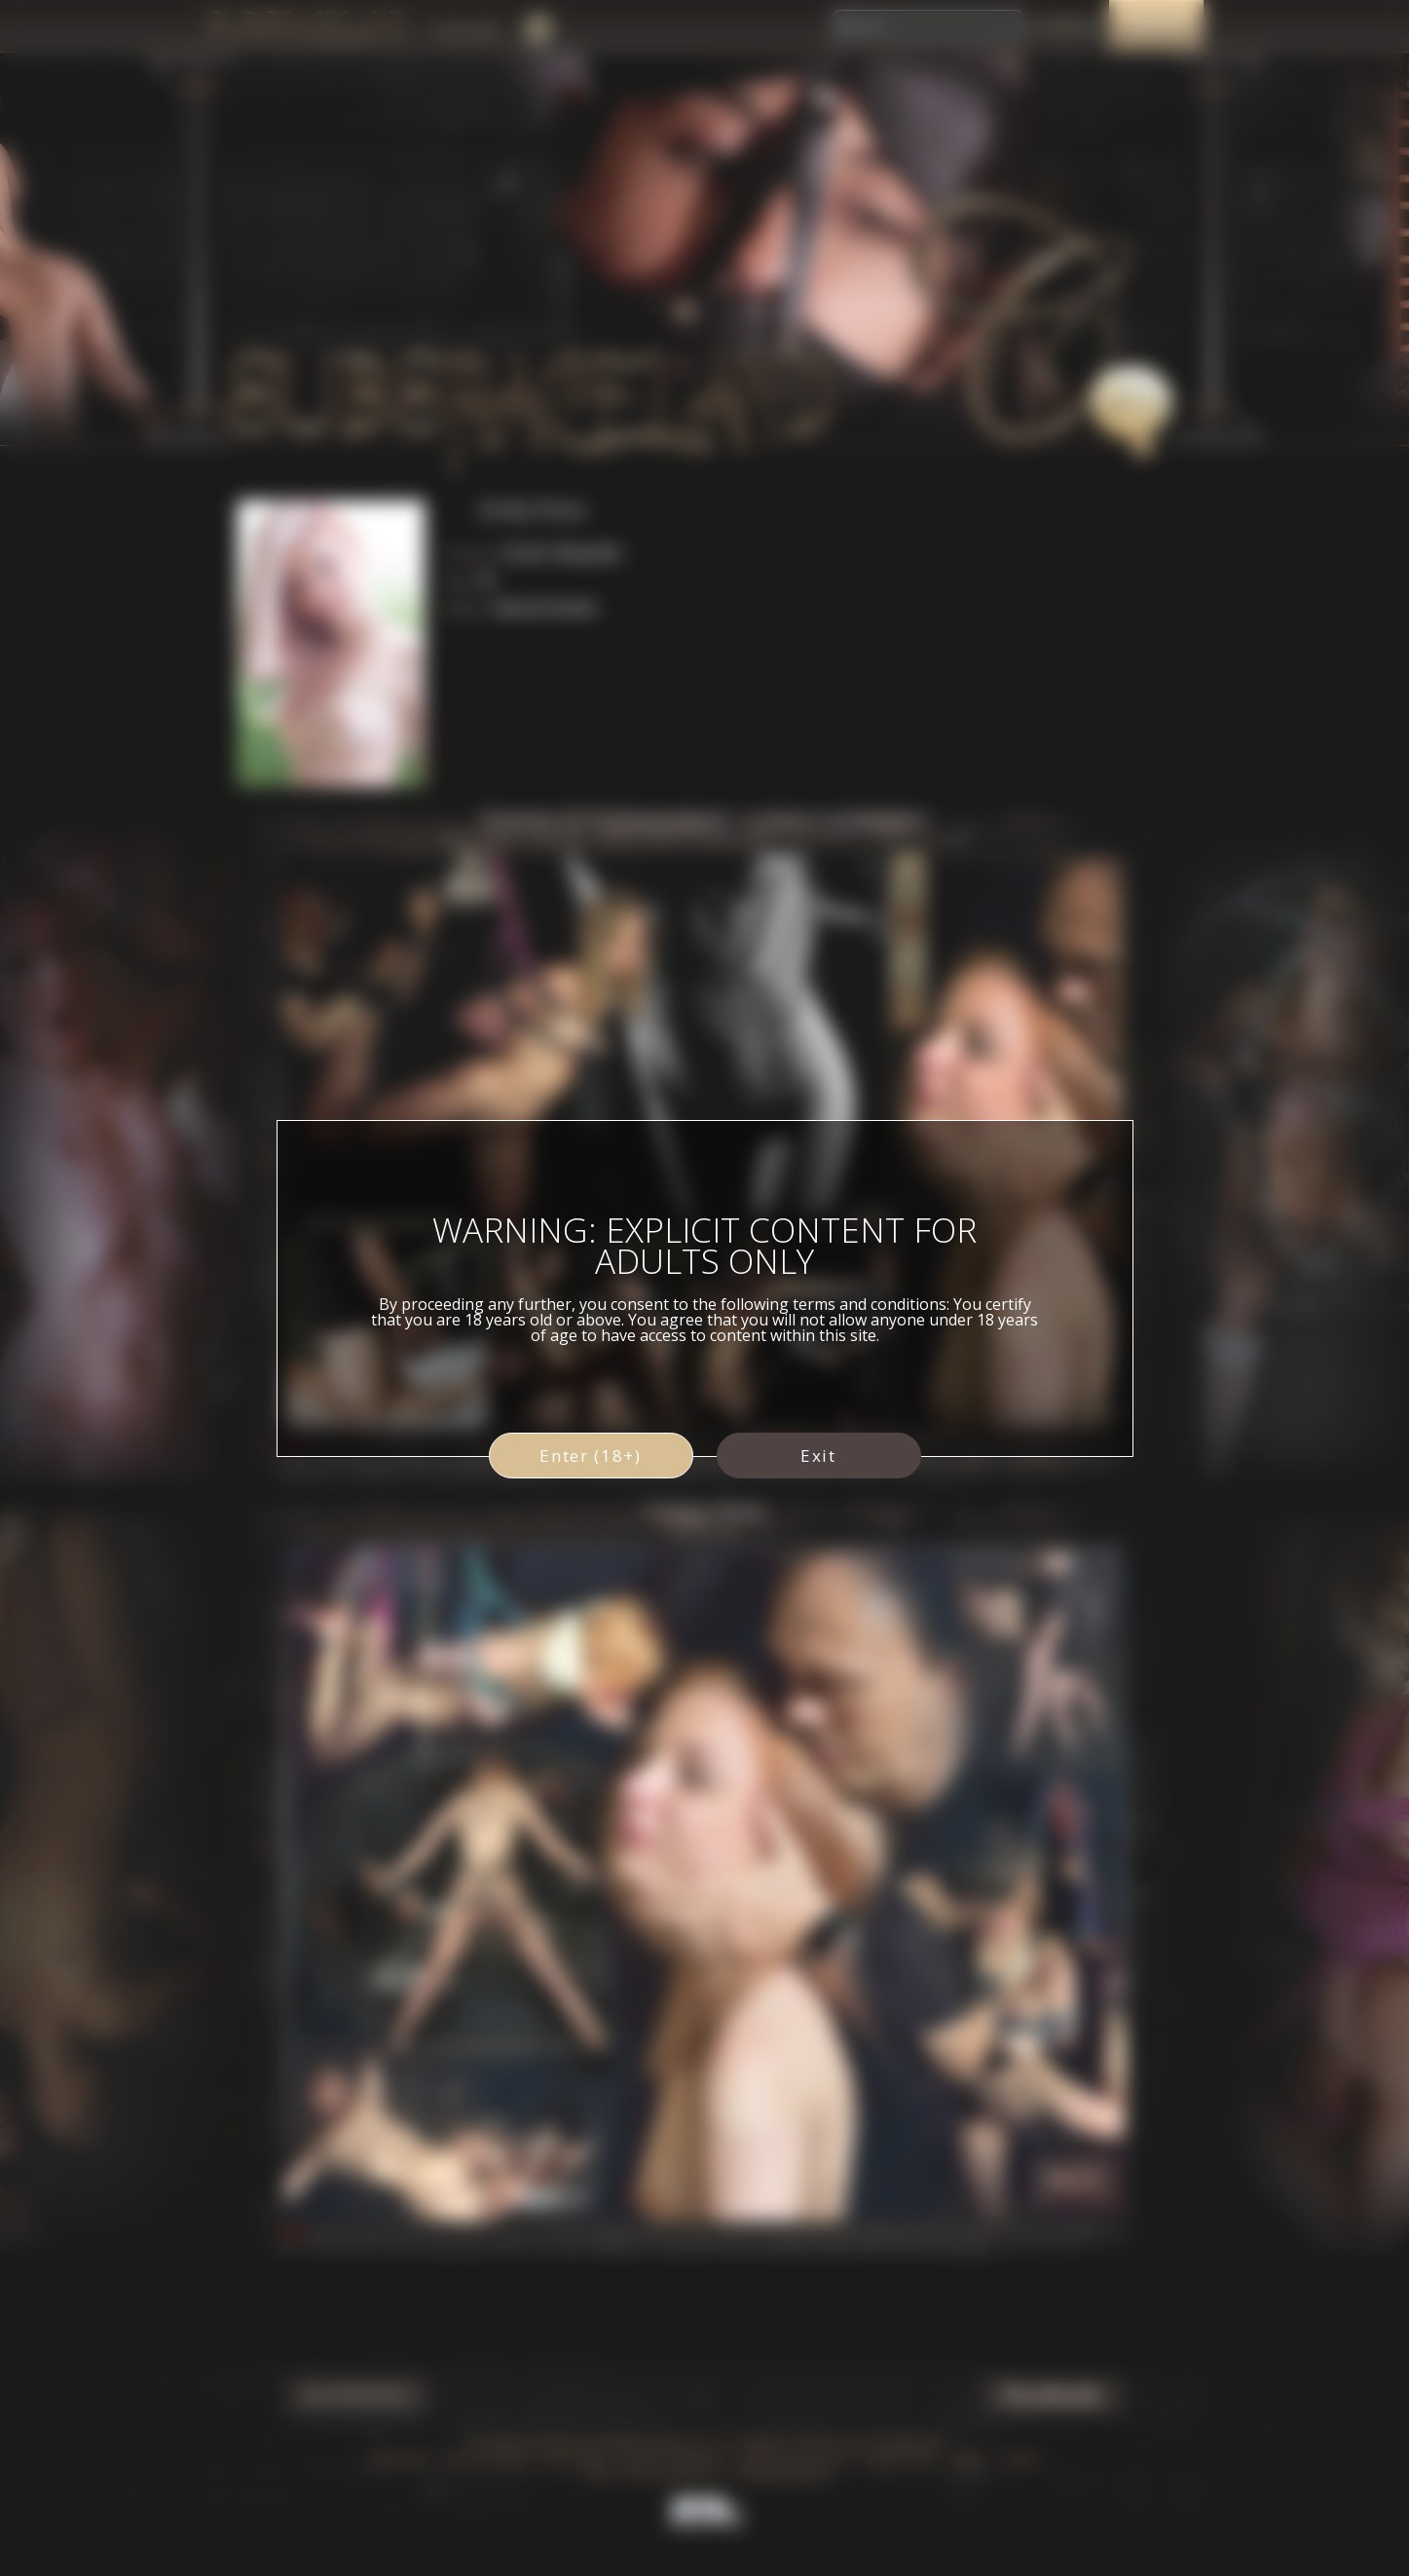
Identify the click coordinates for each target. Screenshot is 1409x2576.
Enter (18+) (590, 1455)
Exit (818, 1455)
